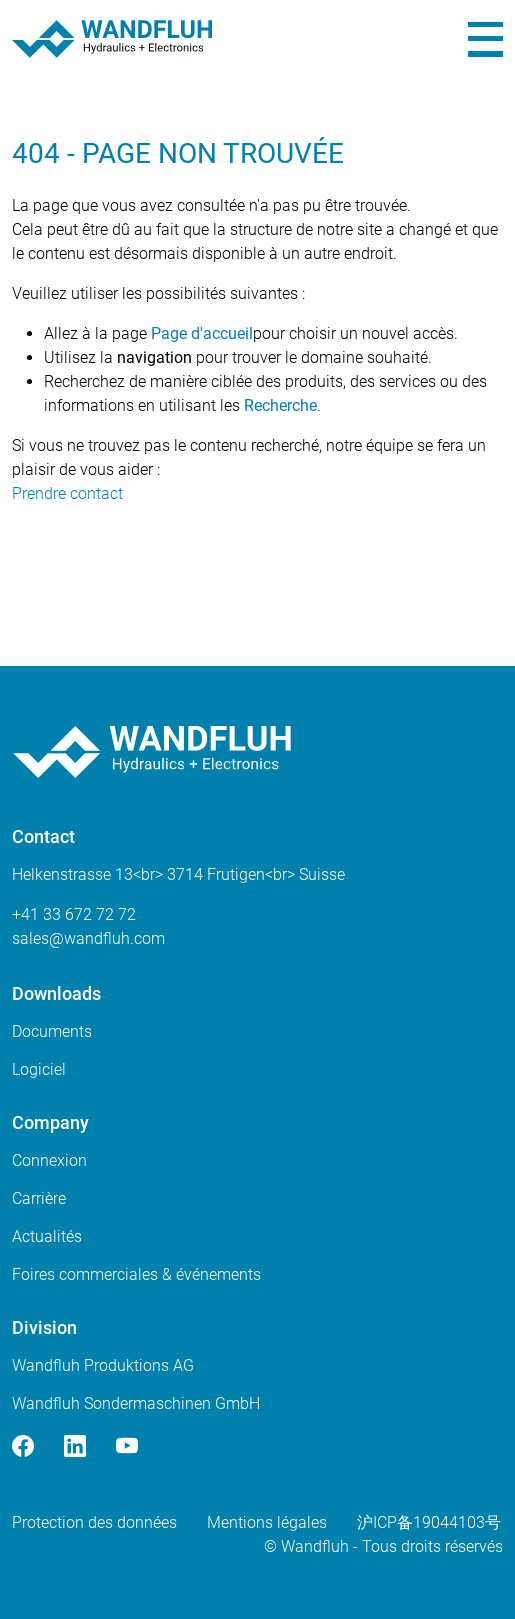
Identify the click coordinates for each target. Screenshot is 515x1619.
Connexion (49, 1160)
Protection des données (94, 1522)
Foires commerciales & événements (136, 1274)
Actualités (47, 1236)
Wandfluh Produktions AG (103, 1365)
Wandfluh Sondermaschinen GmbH (136, 1403)
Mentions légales (267, 1522)
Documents (52, 1031)
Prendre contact (67, 493)
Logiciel (39, 1069)
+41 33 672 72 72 (74, 914)
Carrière (39, 1198)
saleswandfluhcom (88, 938)
